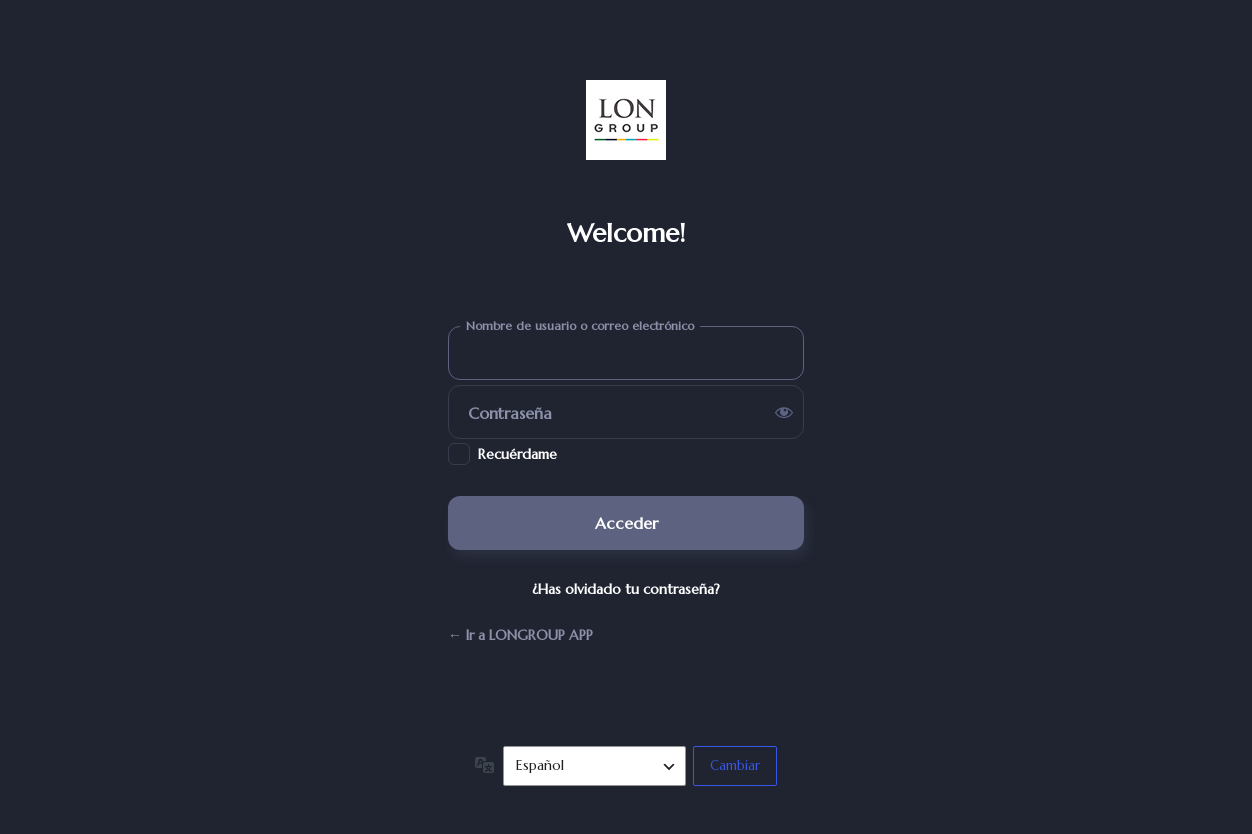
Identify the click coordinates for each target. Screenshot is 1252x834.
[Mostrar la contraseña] (784, 412)
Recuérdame (517, 454)
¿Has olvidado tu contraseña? (626, 589)
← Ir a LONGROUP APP (520, 635)
